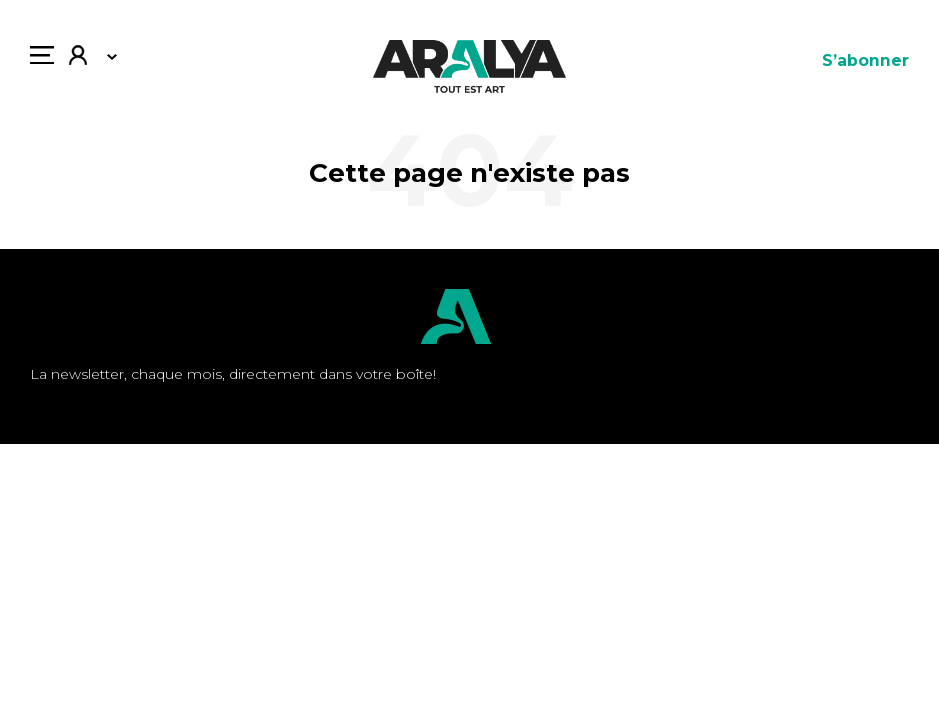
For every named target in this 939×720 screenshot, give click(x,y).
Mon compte (78, 57)
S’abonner (865, 60)
